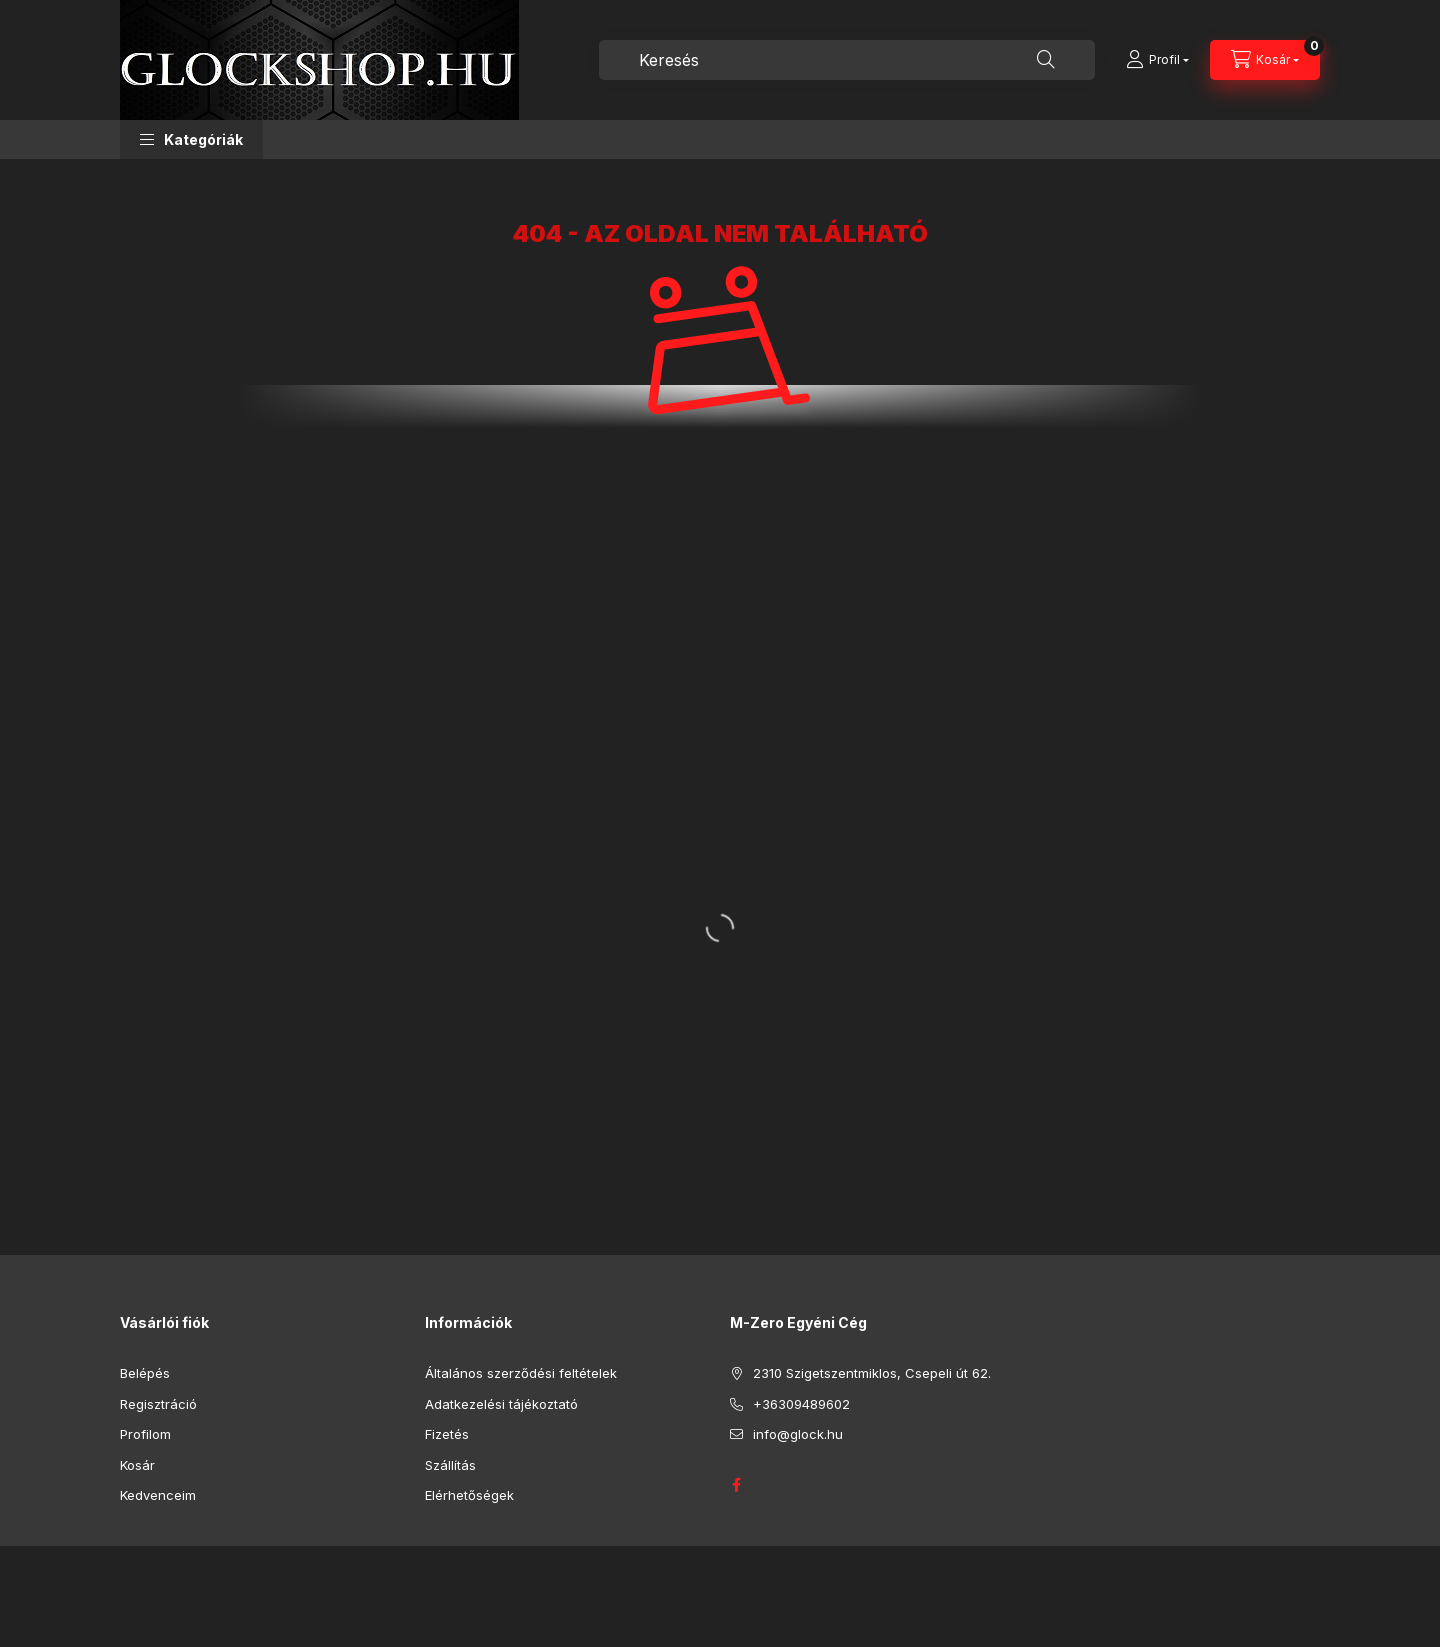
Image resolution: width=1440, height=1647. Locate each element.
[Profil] (1157, 60)
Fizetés (447, 1434)
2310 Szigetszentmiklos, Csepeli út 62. (872, 1373)
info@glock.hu (798, 1434)
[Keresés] (1046, 60)
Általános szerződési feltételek (521, 1373)
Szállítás (450, 1465)
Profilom (145, 1434)
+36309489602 (801, 1404)
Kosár (137, 1465)
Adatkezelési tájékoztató (501, 1404)
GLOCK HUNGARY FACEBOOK (736, 1485)
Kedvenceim (158, 1495)
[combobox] (847, 60)
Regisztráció (158, 1404)
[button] (191, 139)
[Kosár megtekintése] (1265, 60)
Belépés (145, 1373)
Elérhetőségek (469, 1495)
